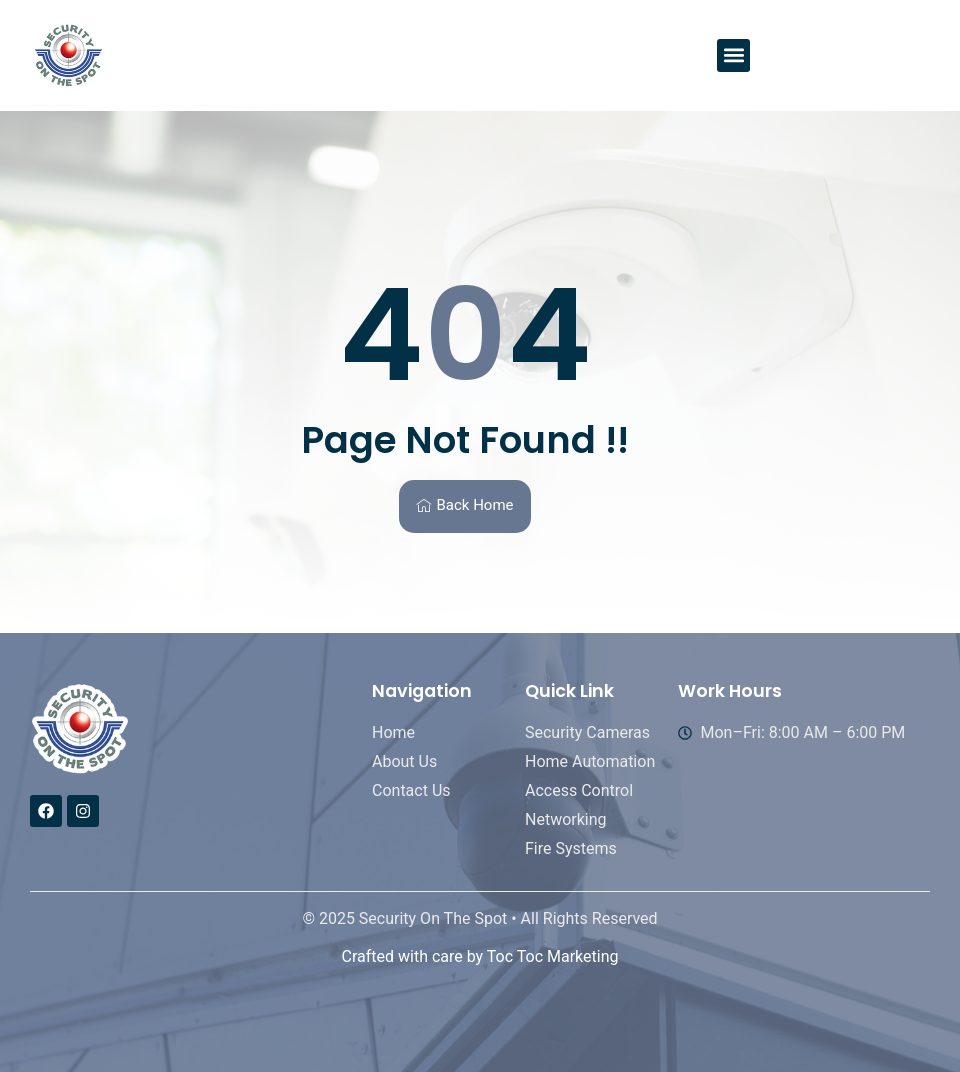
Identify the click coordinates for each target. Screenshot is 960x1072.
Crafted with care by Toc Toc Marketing (479, 956)
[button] (733, 55)
